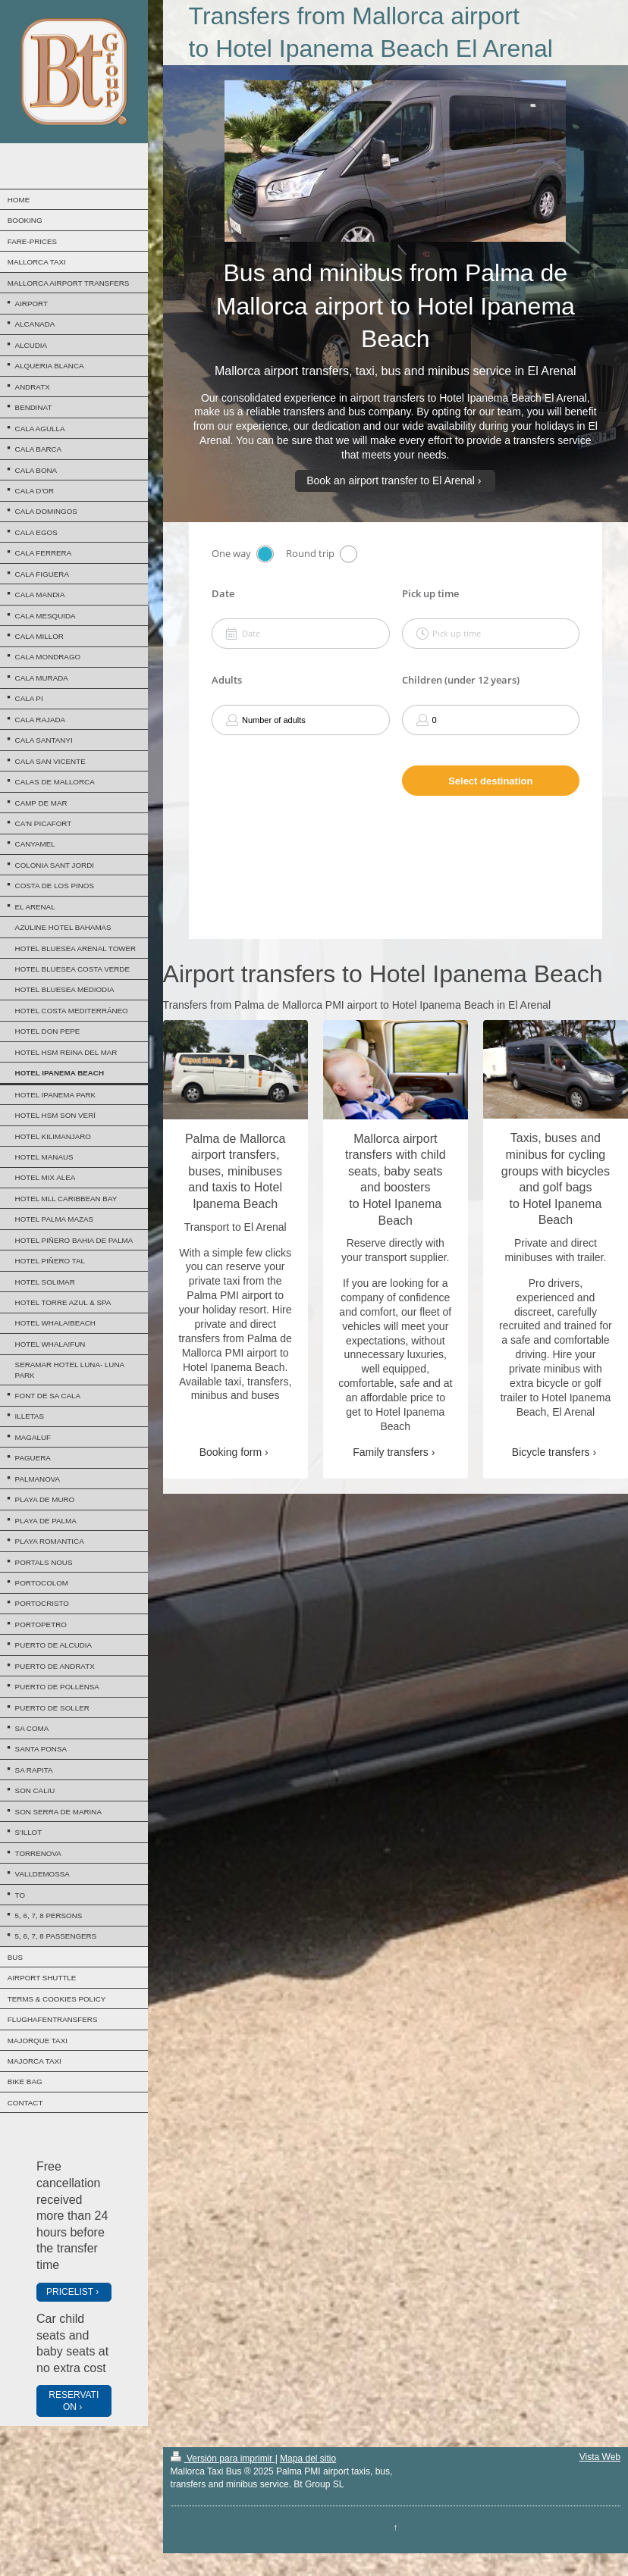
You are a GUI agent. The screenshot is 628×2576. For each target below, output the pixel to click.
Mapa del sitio (308, 2458)
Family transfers (391, 1452)
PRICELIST (69, 2291)
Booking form (230, 1452)
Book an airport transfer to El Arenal (390, 480)
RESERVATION (74, 2401)
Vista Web (599, 2457)
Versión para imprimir (223, 2458)
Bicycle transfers (551, 1452)
